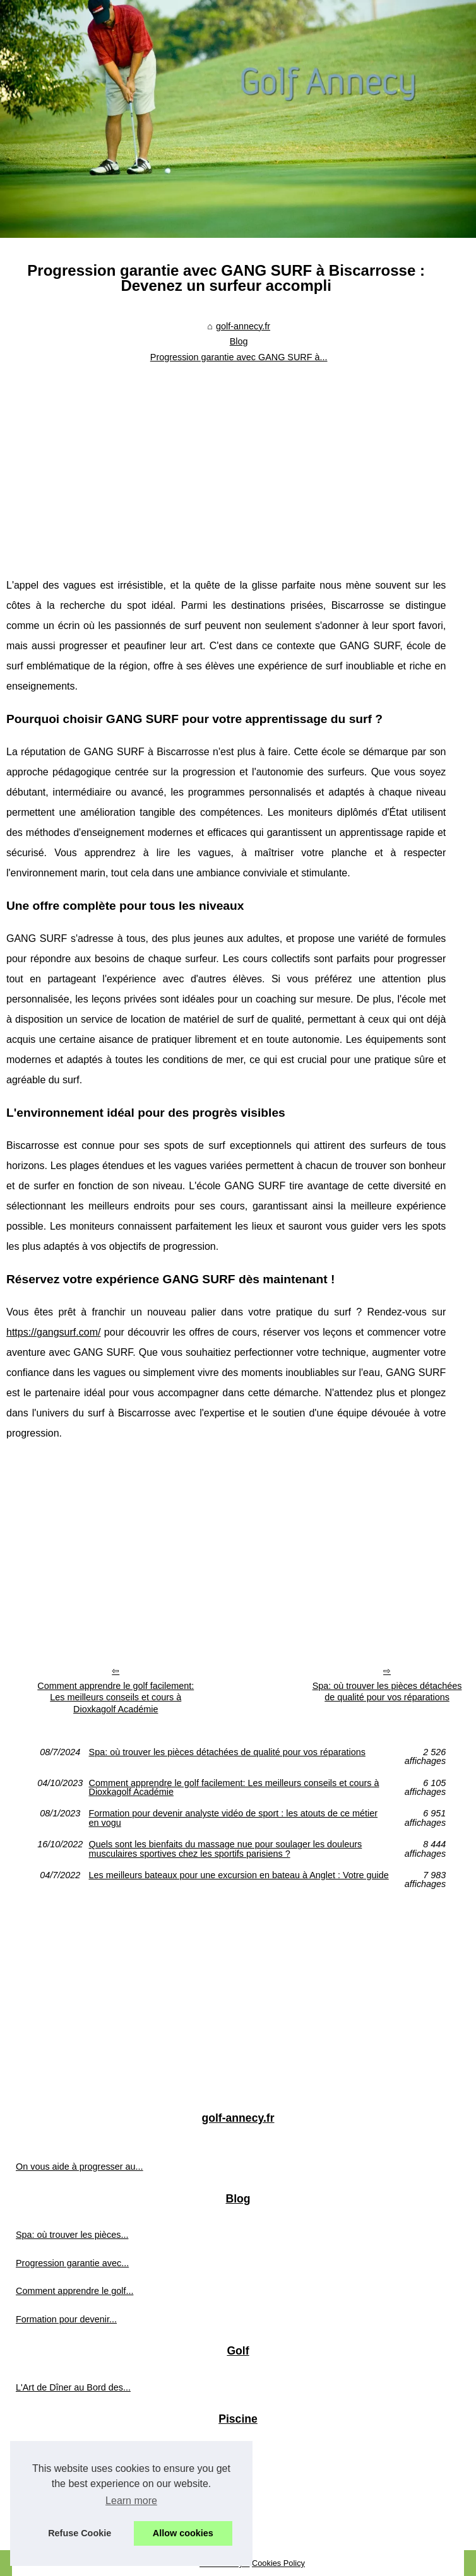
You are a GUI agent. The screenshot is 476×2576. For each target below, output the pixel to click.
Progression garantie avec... (72, 2263)
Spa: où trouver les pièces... (72, 2235)
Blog (239, 341)
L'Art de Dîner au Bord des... (73, 2387)
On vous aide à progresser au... (79, 2166)
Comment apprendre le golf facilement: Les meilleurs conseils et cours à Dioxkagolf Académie (115, 1697)
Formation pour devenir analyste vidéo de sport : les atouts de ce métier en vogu (233, 1818)
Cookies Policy (278, 2563)
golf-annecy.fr (243, 326)
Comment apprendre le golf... (74, 2291)
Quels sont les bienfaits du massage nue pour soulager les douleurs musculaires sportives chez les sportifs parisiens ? (225, 1849)
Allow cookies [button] (183, 2533)
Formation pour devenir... (66, 2319)
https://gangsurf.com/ (53, 1332)
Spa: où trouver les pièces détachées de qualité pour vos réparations (227, 1752)
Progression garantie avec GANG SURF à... (239, 357)
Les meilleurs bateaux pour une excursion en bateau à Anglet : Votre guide (239, 1875)
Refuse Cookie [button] (79, 2533)
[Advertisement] (226, 461)
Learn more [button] (131, 2500)
